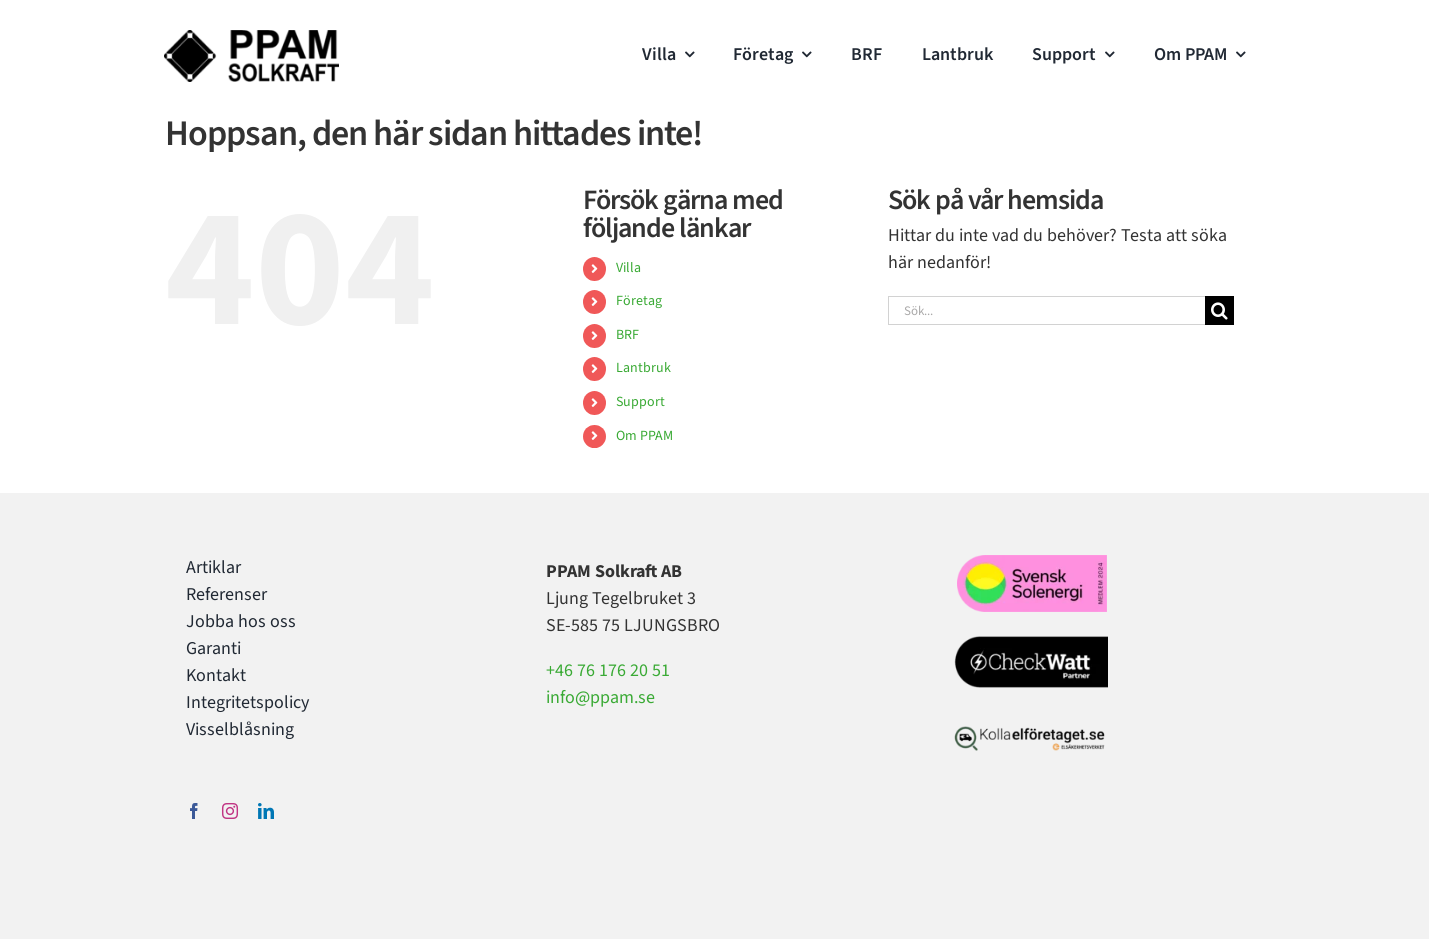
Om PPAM (644, 436)
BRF (627, 335)
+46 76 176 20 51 (608, 670)
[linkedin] (266, 811)
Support (640, 402)
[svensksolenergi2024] (1032, 563)
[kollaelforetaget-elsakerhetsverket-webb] (1029, 730)
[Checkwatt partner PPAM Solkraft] (1028, 640)
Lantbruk (643, 368)
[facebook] (194, 811)
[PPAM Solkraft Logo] (251, 38)
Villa (628, 268)
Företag (639, 301)
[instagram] (230, 811)
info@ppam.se (600, 697)
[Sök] (1219, 310)
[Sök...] (1047, 310)
